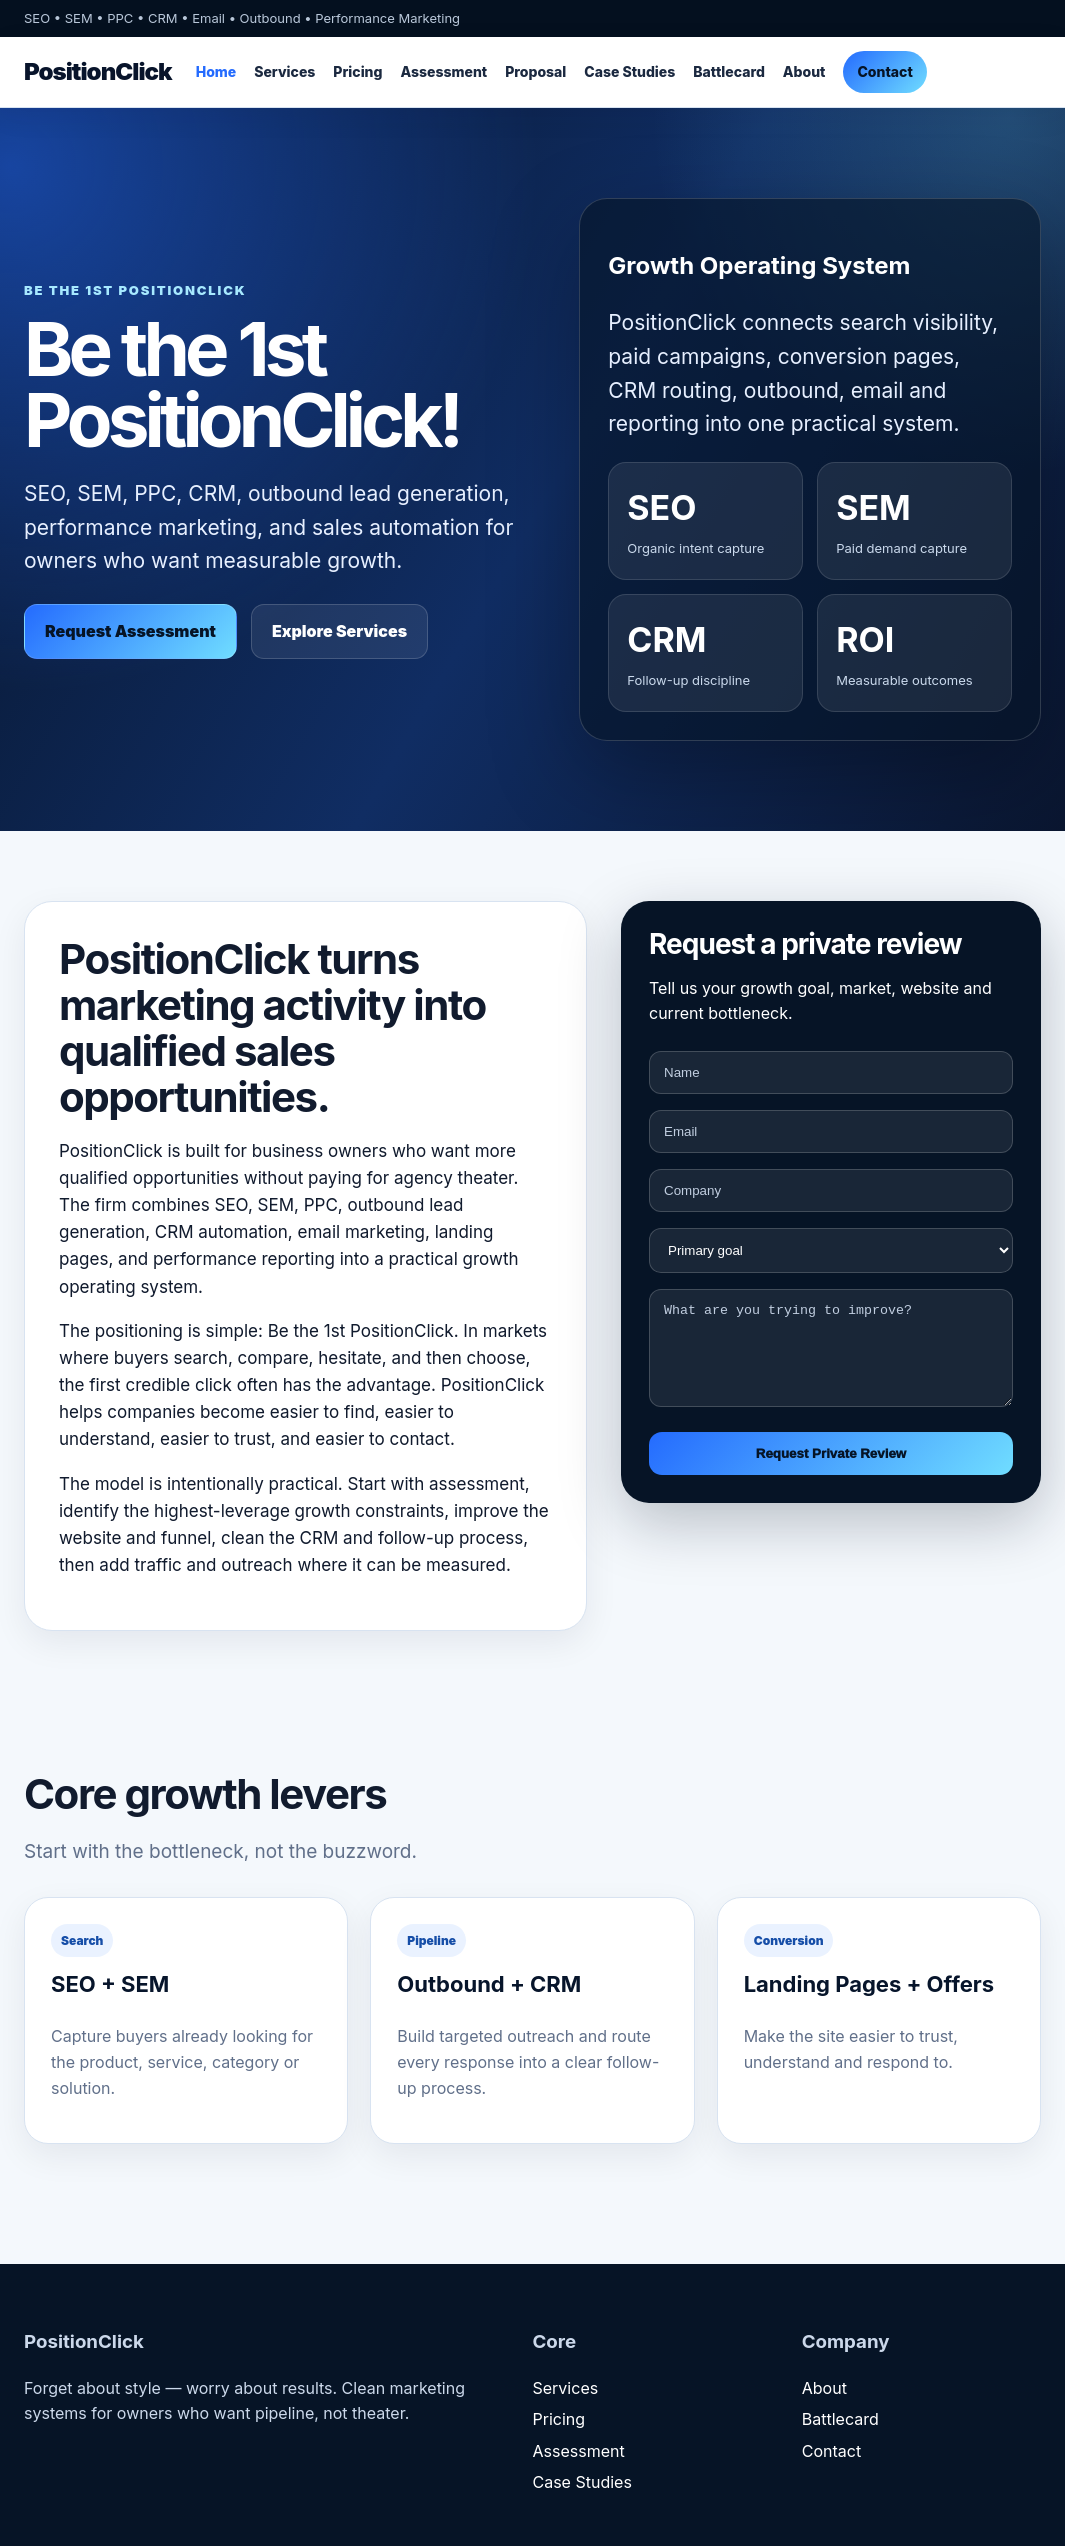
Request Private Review (831, 1471)
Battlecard (729, 71)
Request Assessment (130, 631)
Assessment (443, 71)
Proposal (535, 71)
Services (284, 71)
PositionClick (98, 71)
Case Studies (629, 71)
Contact (884, 71)
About (804, 71)
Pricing (357, 71)
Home (216, 71)
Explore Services (339, 631)
